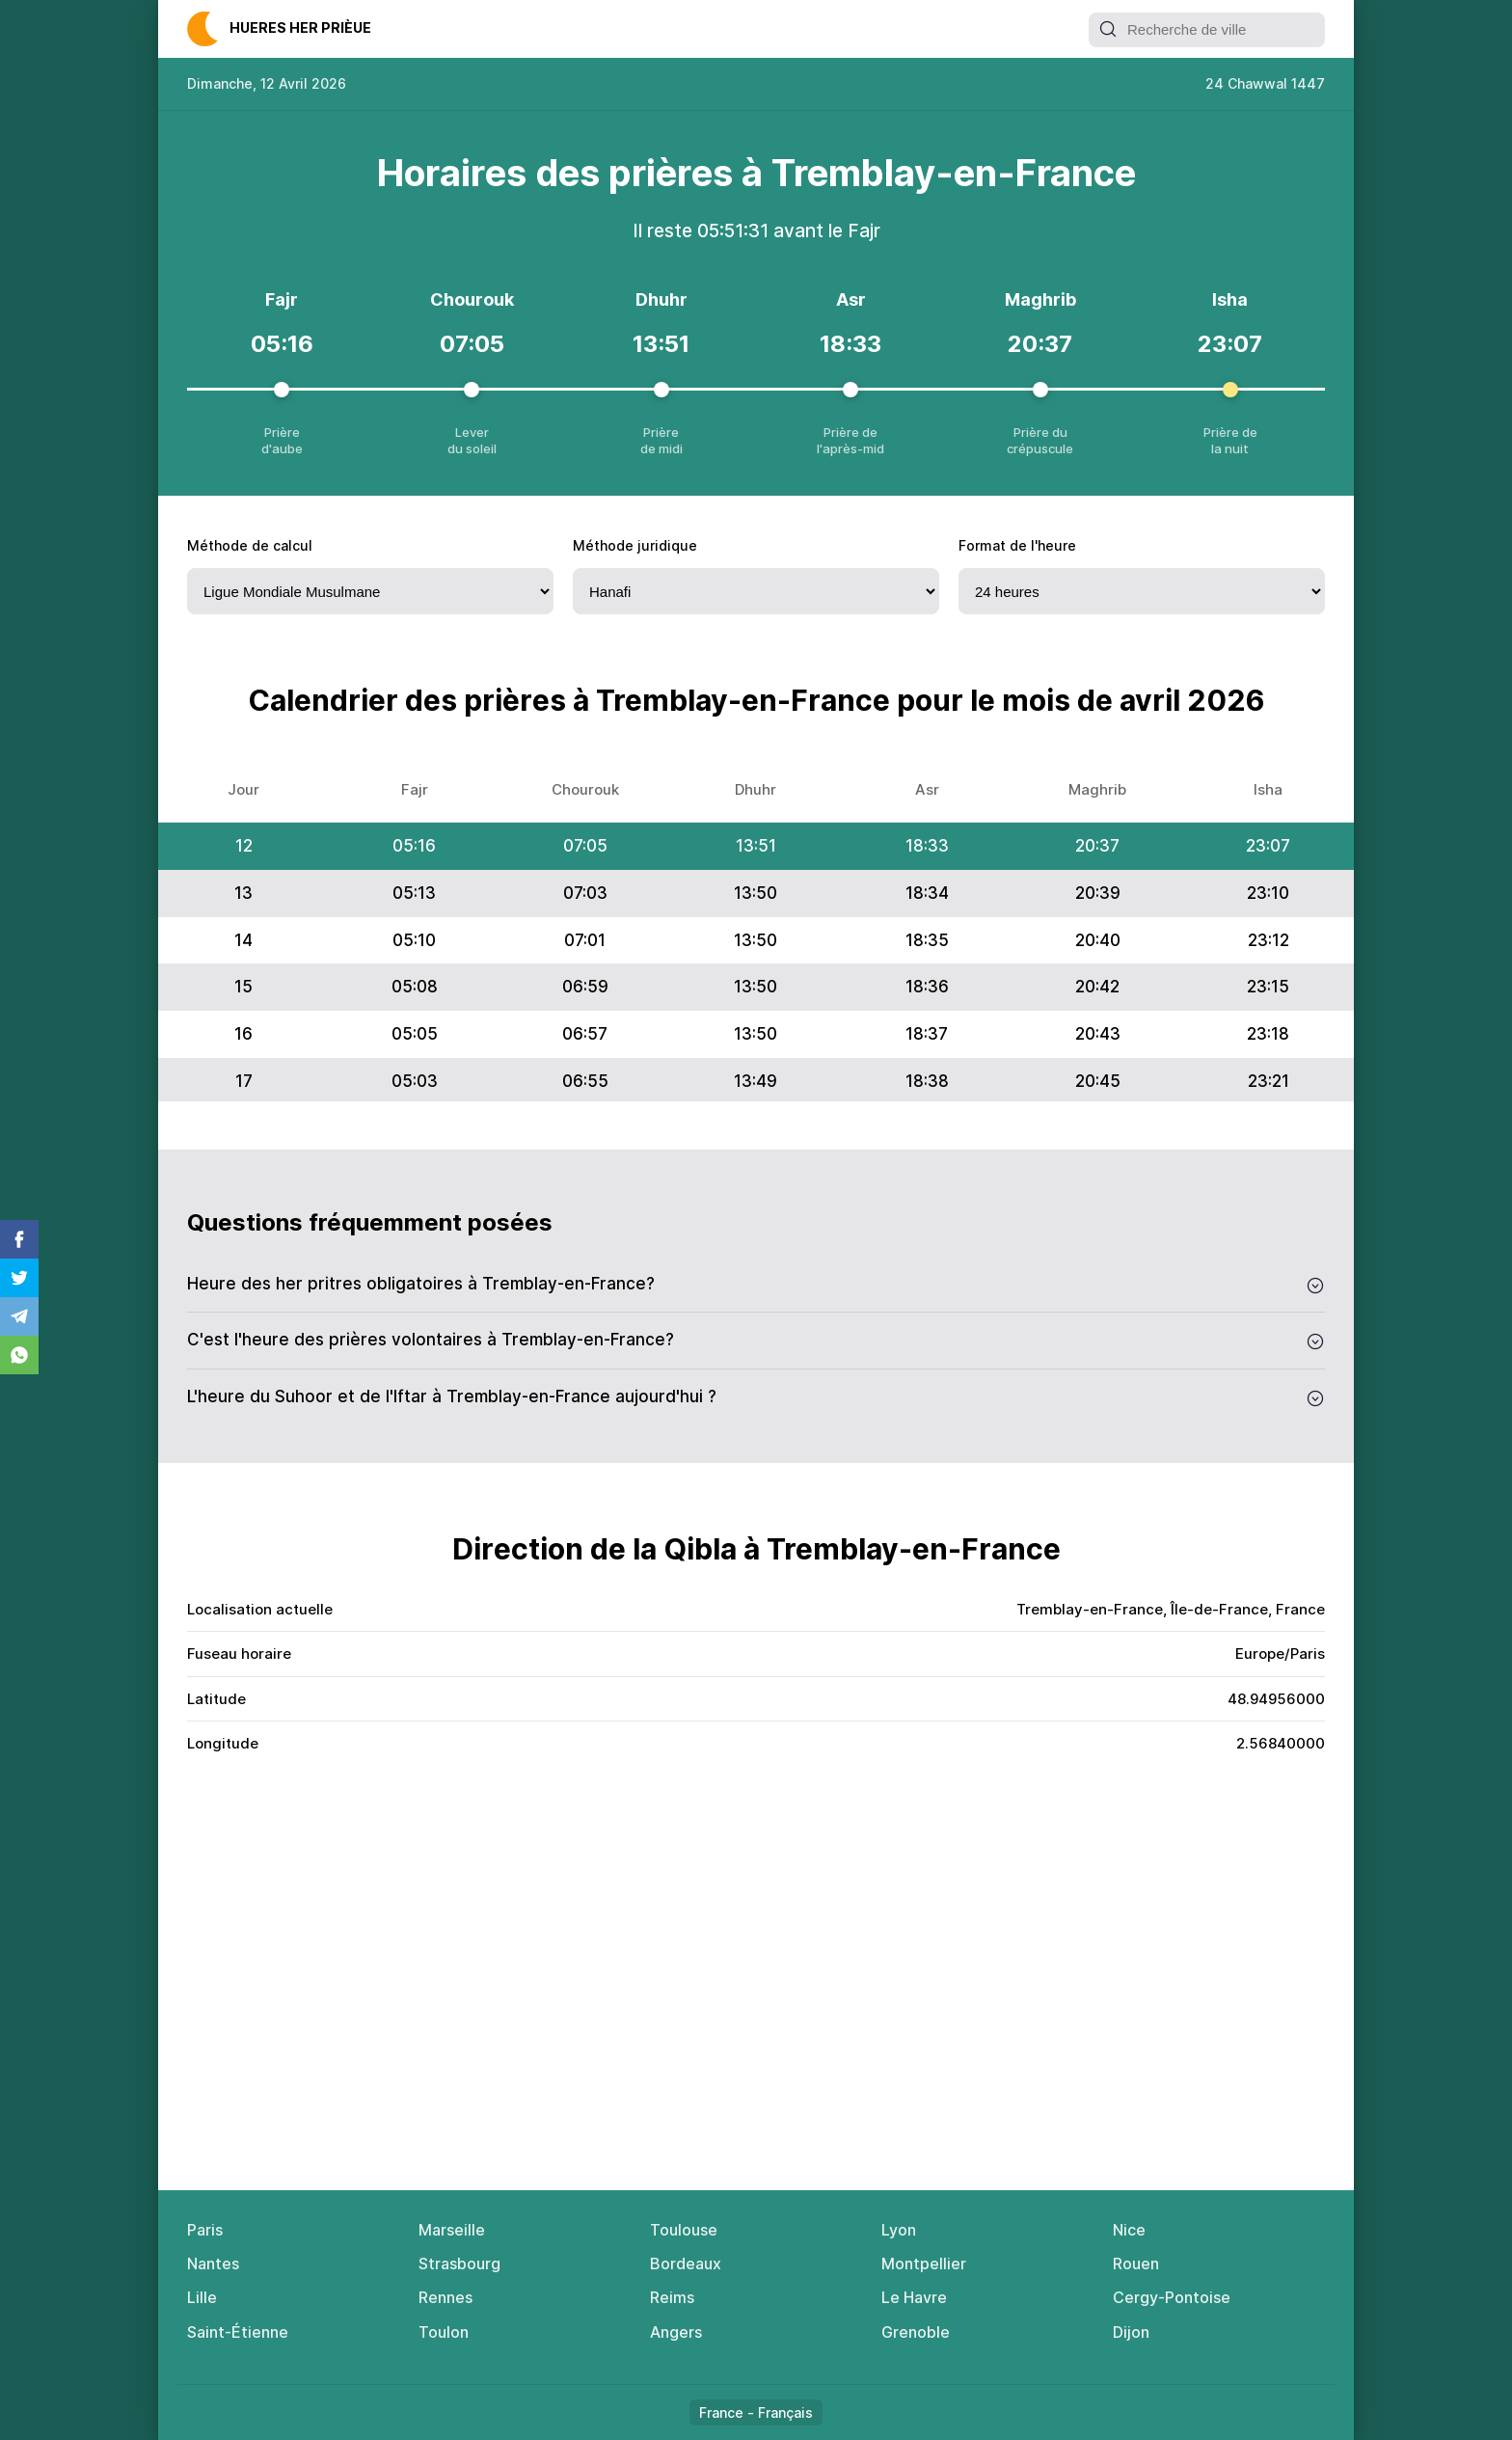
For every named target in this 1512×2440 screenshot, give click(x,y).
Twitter (19, 1278)
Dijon (1131, 2332)
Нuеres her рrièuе (300, 27)
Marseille (451, 2229)
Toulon (443, 2332)
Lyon (898, 2229)
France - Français (756, 2412)
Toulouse (683, 2229)
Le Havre (914, 2297)
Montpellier (923, 2263)
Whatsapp (19, 1355)
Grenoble (915, 2332)
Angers (676, 2332)
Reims (672, 2297)
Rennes (445, 2297)
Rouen (1136, 2263)
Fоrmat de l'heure (1017, 545)
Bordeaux (685, 2263)
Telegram (19, 1316)
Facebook (19, 1239)
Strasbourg (459, 2263)
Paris (205, 2229)
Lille (202, 2297)
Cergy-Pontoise (1171, 2297)
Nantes (213, 2263)
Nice (1129, 2229)
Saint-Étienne (237, 2332)
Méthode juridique (635, 545)
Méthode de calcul (249, 545)
